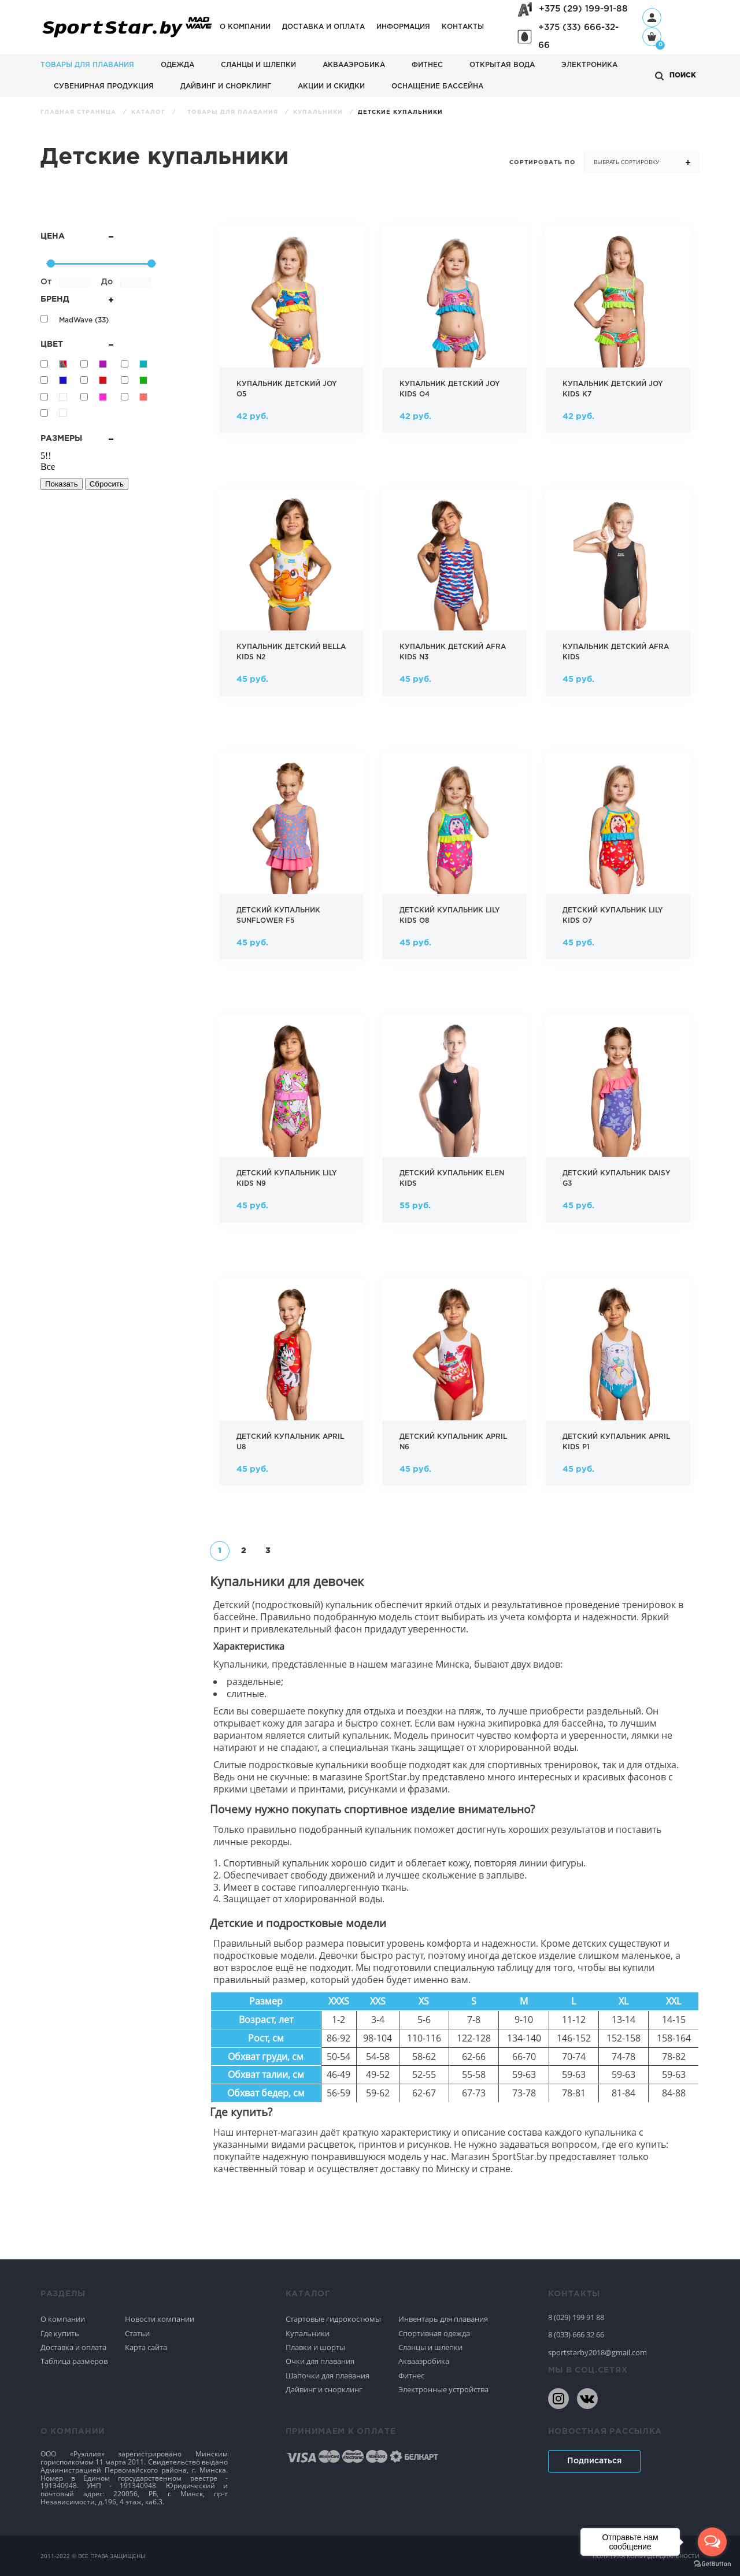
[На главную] (127, 38)
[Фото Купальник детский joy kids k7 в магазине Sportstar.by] (617, 334)
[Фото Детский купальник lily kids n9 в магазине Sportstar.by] (291, 1123)
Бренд (76, 299)
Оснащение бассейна (437, 86)
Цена (76, 236)
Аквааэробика (354, 65)
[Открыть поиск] (676, 76)
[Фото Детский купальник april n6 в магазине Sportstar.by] (454, 1386)
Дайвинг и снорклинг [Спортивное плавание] (324, 2389)
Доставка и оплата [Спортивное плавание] (73, 2347)
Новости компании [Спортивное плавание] (159, 2319)
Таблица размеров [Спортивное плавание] (74, 2361)
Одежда (177, 65)
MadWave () (84, 320)
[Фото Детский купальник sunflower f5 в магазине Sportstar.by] (291, 860)
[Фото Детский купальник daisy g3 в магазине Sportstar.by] (617, 1123)
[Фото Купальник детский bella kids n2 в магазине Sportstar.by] (291, 597)
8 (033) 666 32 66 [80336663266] (576, 2334)
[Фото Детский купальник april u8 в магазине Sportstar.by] (291, 1386)
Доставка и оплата (323, 27)
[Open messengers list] (712, 2541)
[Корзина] (652, 38)
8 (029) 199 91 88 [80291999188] (576, 2317)
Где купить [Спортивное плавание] (59, 2333)
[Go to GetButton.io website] (712, 2564)
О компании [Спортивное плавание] (62, 2319)
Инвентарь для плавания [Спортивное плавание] (443, 2319)
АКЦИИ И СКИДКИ (331, 86)
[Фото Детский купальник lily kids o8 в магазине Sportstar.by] (454, 860)
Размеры (76, 438)
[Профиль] (651, 17)
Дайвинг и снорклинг (225, 86)
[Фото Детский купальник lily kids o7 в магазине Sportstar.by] (617, 860)
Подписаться (594, 2461)
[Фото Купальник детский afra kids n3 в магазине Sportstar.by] (454, 597)
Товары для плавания (87, 65)
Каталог (149, 112)
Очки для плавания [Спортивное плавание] (320, 2361)
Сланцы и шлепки (258, 65)
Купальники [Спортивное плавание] (308, 2333)
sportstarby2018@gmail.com (597, 2352)
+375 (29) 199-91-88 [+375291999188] (583, 9)
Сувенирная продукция (104, 86)
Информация (403, 27)
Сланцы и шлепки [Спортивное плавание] (430, 2347)
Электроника (589, 65)
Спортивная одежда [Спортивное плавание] (434, 2333)
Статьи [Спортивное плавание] (137, 2333)
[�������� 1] (220, 1551)
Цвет (76, 344)
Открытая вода (502, 65)
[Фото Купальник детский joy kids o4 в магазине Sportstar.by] (454, 334)
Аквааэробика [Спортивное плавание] (423, 2361)
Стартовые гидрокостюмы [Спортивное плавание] (333, 2319)
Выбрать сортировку (626, 162)
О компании (245, 27)
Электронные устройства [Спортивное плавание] (443, 2389)
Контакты (463, 27)
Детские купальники (400, 112)
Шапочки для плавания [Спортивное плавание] (327, 2375)
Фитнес (427, 65)
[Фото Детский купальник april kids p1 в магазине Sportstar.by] (617, 1386)
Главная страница (79, 112)
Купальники (319, 112)
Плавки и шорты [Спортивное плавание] (315, 2347)
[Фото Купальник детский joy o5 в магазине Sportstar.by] (291, 334)
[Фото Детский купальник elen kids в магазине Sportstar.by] (454, 1123)
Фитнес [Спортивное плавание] (411, 2375)
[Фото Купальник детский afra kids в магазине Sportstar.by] (617, 597)
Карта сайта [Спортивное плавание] (146, 2347)
